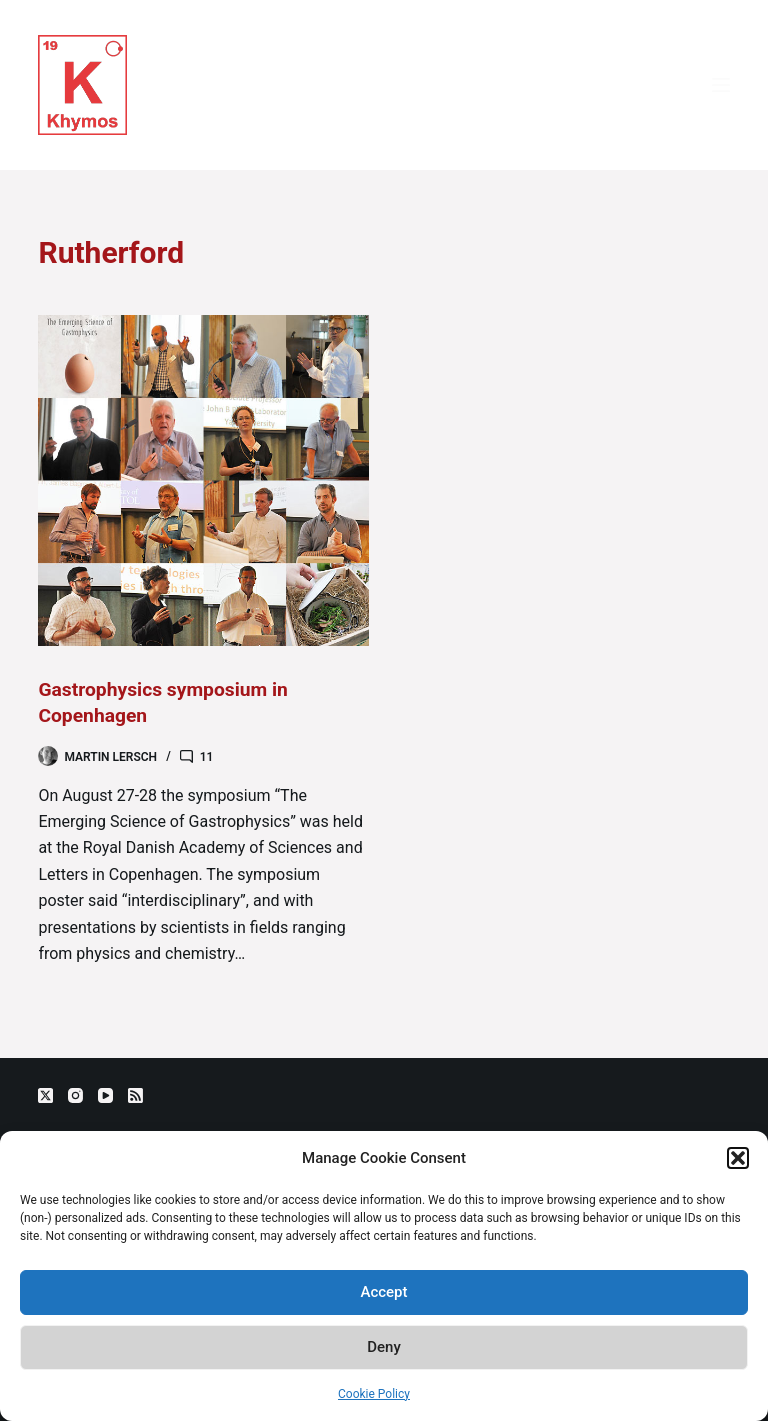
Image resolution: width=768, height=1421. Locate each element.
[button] (738, 1158)
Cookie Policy (374, 1394)
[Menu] (721, 85)
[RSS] (135, 1095)
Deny (384, 1347)
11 (207, 757)
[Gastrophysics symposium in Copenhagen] (203, 480)
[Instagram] (75, 1095)
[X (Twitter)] (45, 1095)
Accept (383, 1292)
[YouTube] (105, 1095)
